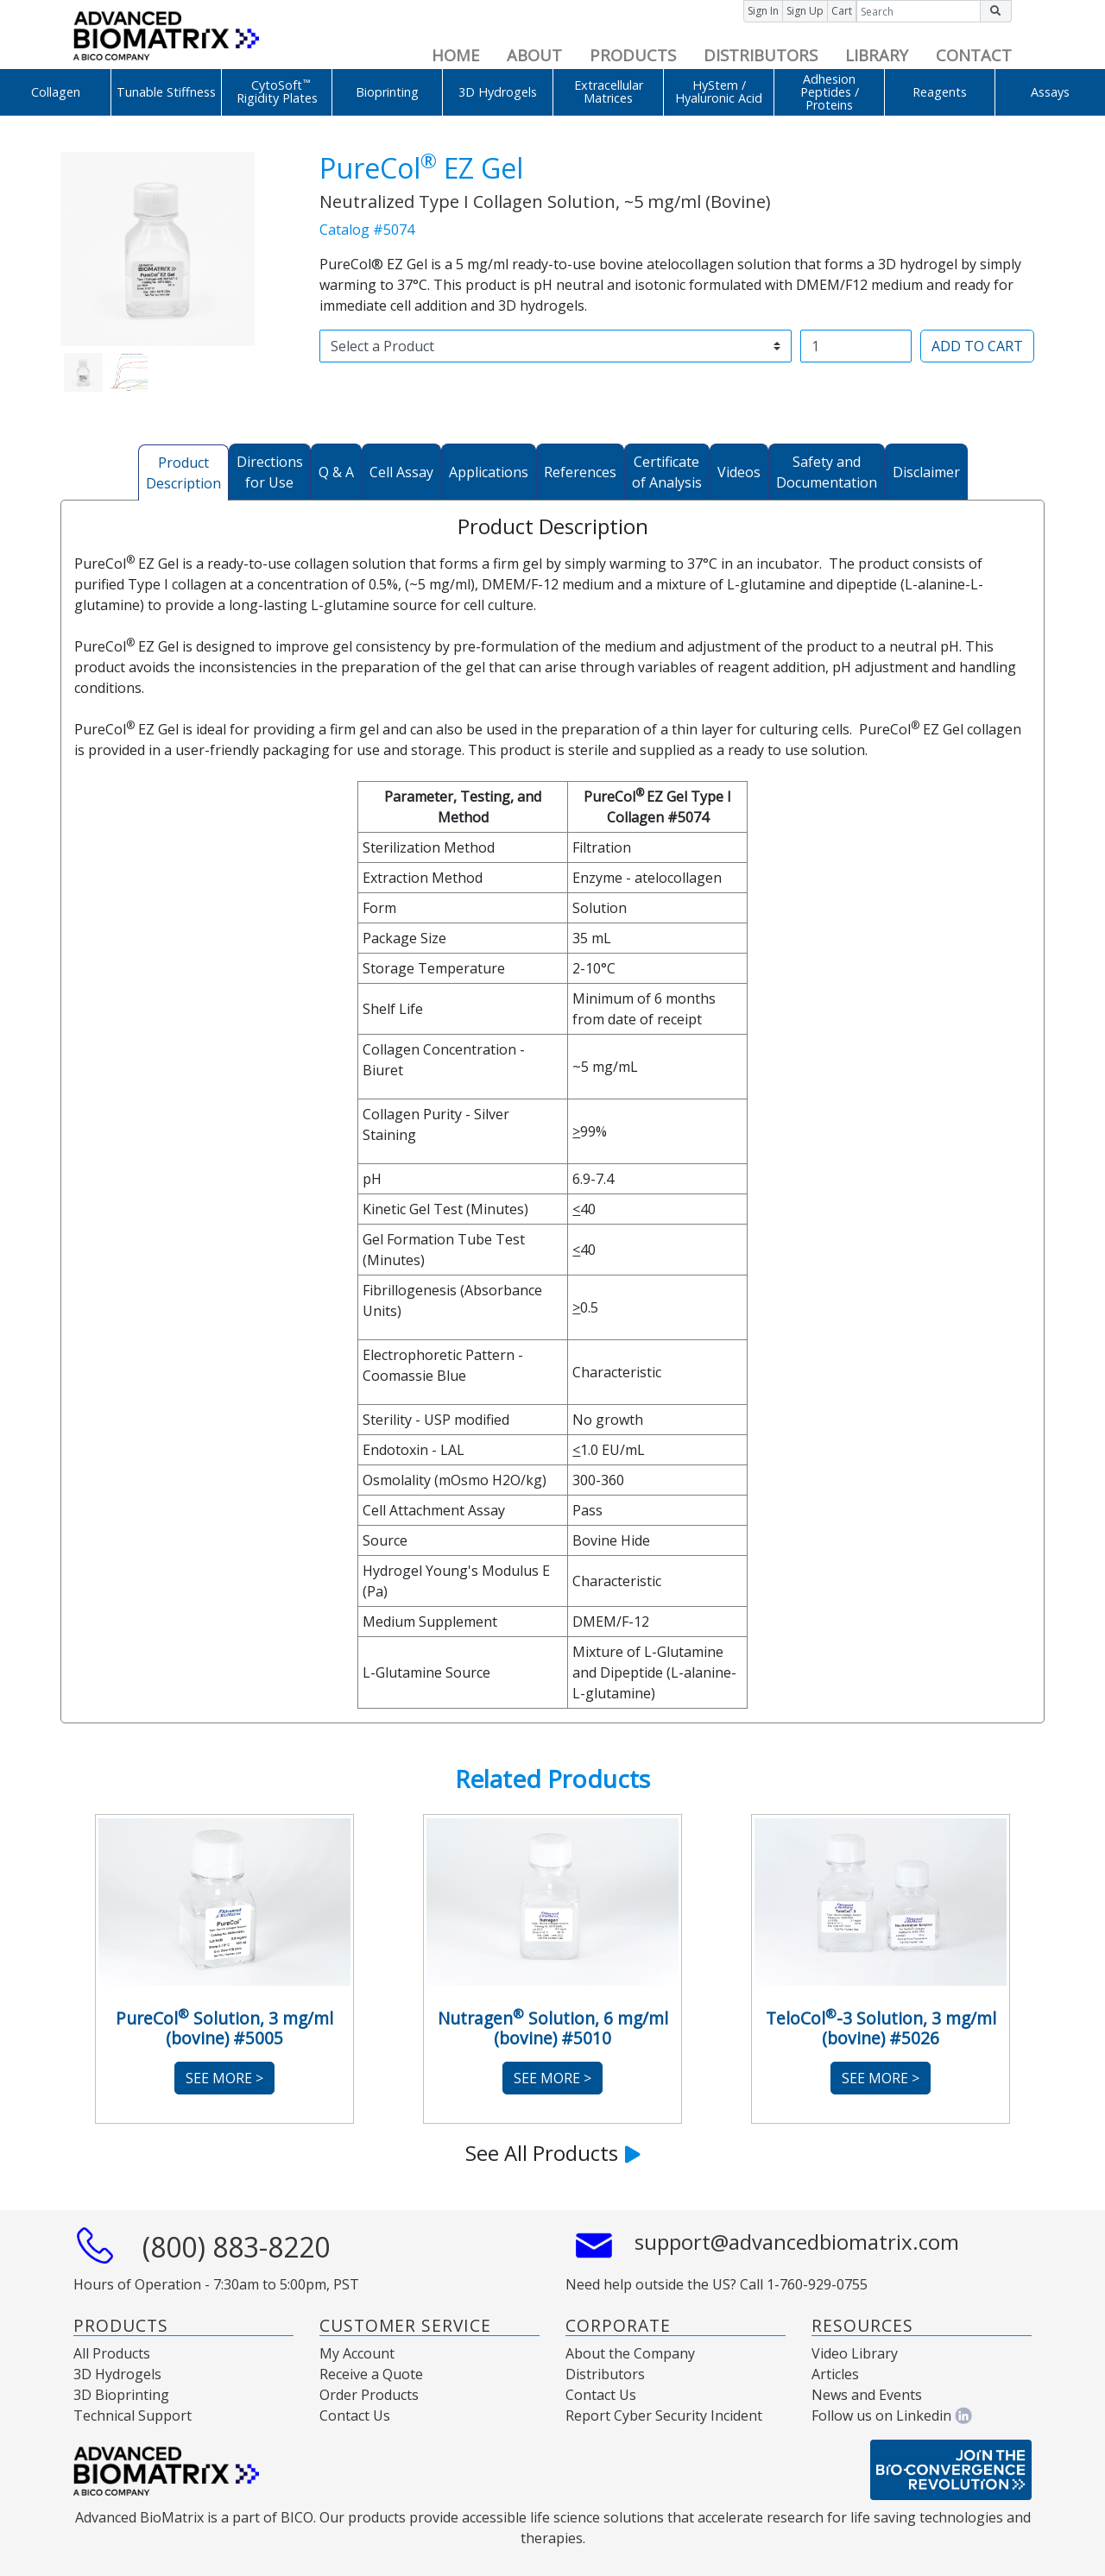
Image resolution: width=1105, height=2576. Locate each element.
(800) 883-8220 (236, 2246)
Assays (1050, 92)
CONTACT (974, 55)
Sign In (763, 10)
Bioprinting (387, 92)
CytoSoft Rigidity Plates (277, 91)
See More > (224, 2078)
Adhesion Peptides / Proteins (829, 92)
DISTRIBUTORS (761, 55)
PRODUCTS (633, 55)
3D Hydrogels (497, 92)
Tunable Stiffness (166, 92)
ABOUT (534, 55)
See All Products (553, 2152)
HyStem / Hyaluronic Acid (718, 91)
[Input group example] (918, 11)
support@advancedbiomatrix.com (797, 2241)
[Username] (856, 346)
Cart (841, 10)
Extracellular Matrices (608, 91)
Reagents (939, 92)
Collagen (55, 92)
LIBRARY (876, 55)
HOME (455, 55)
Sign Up (805, 10)
